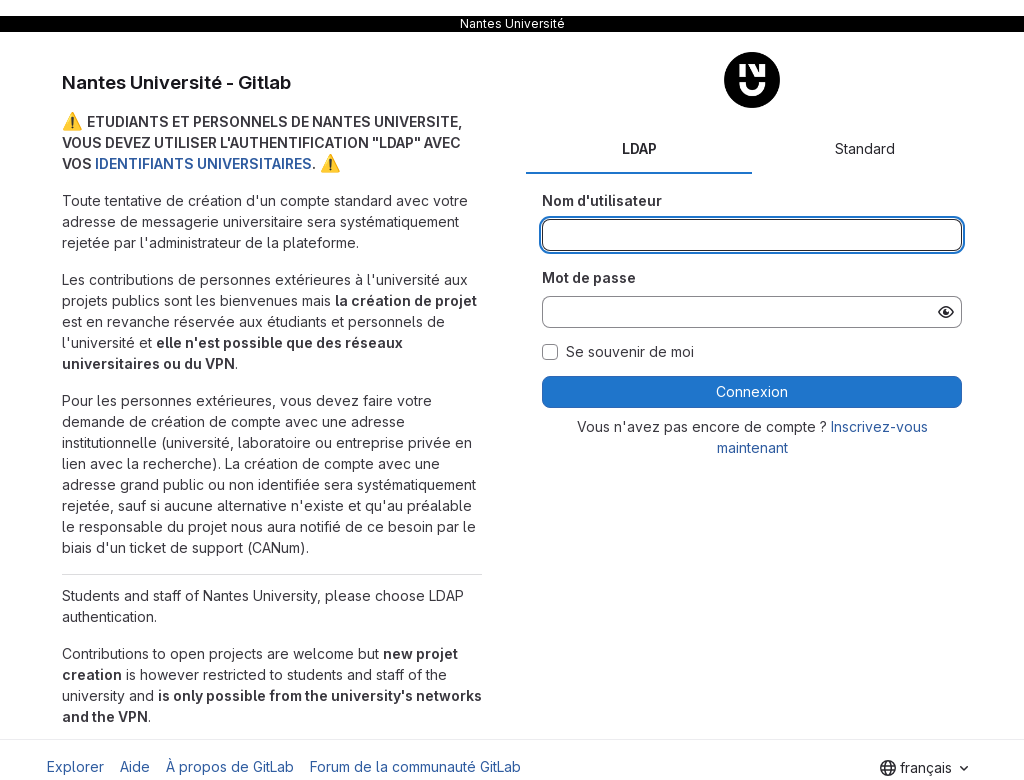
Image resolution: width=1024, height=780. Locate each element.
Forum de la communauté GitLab (415, 766)
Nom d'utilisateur (602, 200)
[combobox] (924, 768)
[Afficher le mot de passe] (946, 312)
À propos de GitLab (230, 766)
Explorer (75, 766)
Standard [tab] (865, 148)
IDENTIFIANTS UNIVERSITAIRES (203, 163)
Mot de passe (589, 277)
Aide (135, 766)
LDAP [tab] (639, 148)
